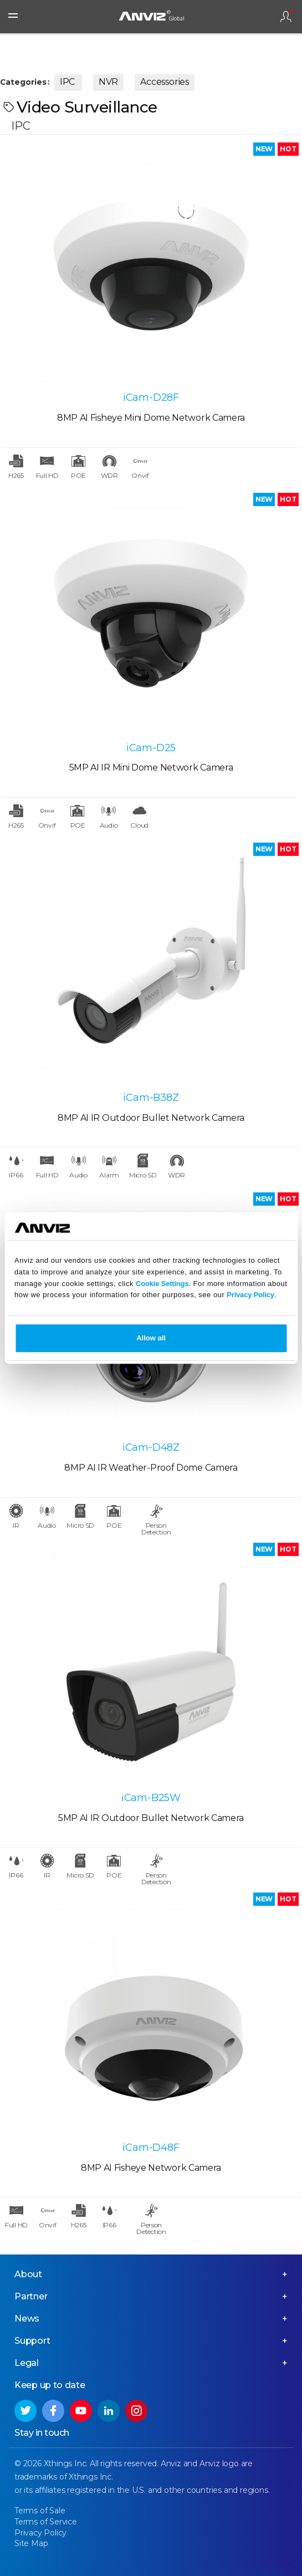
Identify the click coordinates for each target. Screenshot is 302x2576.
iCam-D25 (151, 748)
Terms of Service (45, 2522)
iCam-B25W (151, 1798)
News (26, 2318)
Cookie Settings (162, 1283)
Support (32, 2340)
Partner (31, 2296)
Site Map (31, 2543)
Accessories (164, 81)
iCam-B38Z (150, 1097)
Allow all (151, 1338)
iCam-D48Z (151, 1447)
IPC (67, 81)
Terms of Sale (39, 2511)
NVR (108, 81)
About (28, 2274)
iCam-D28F (151, 397)
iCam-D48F (150, 2147)
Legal (26, 2363)
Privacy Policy (250, 1295)
